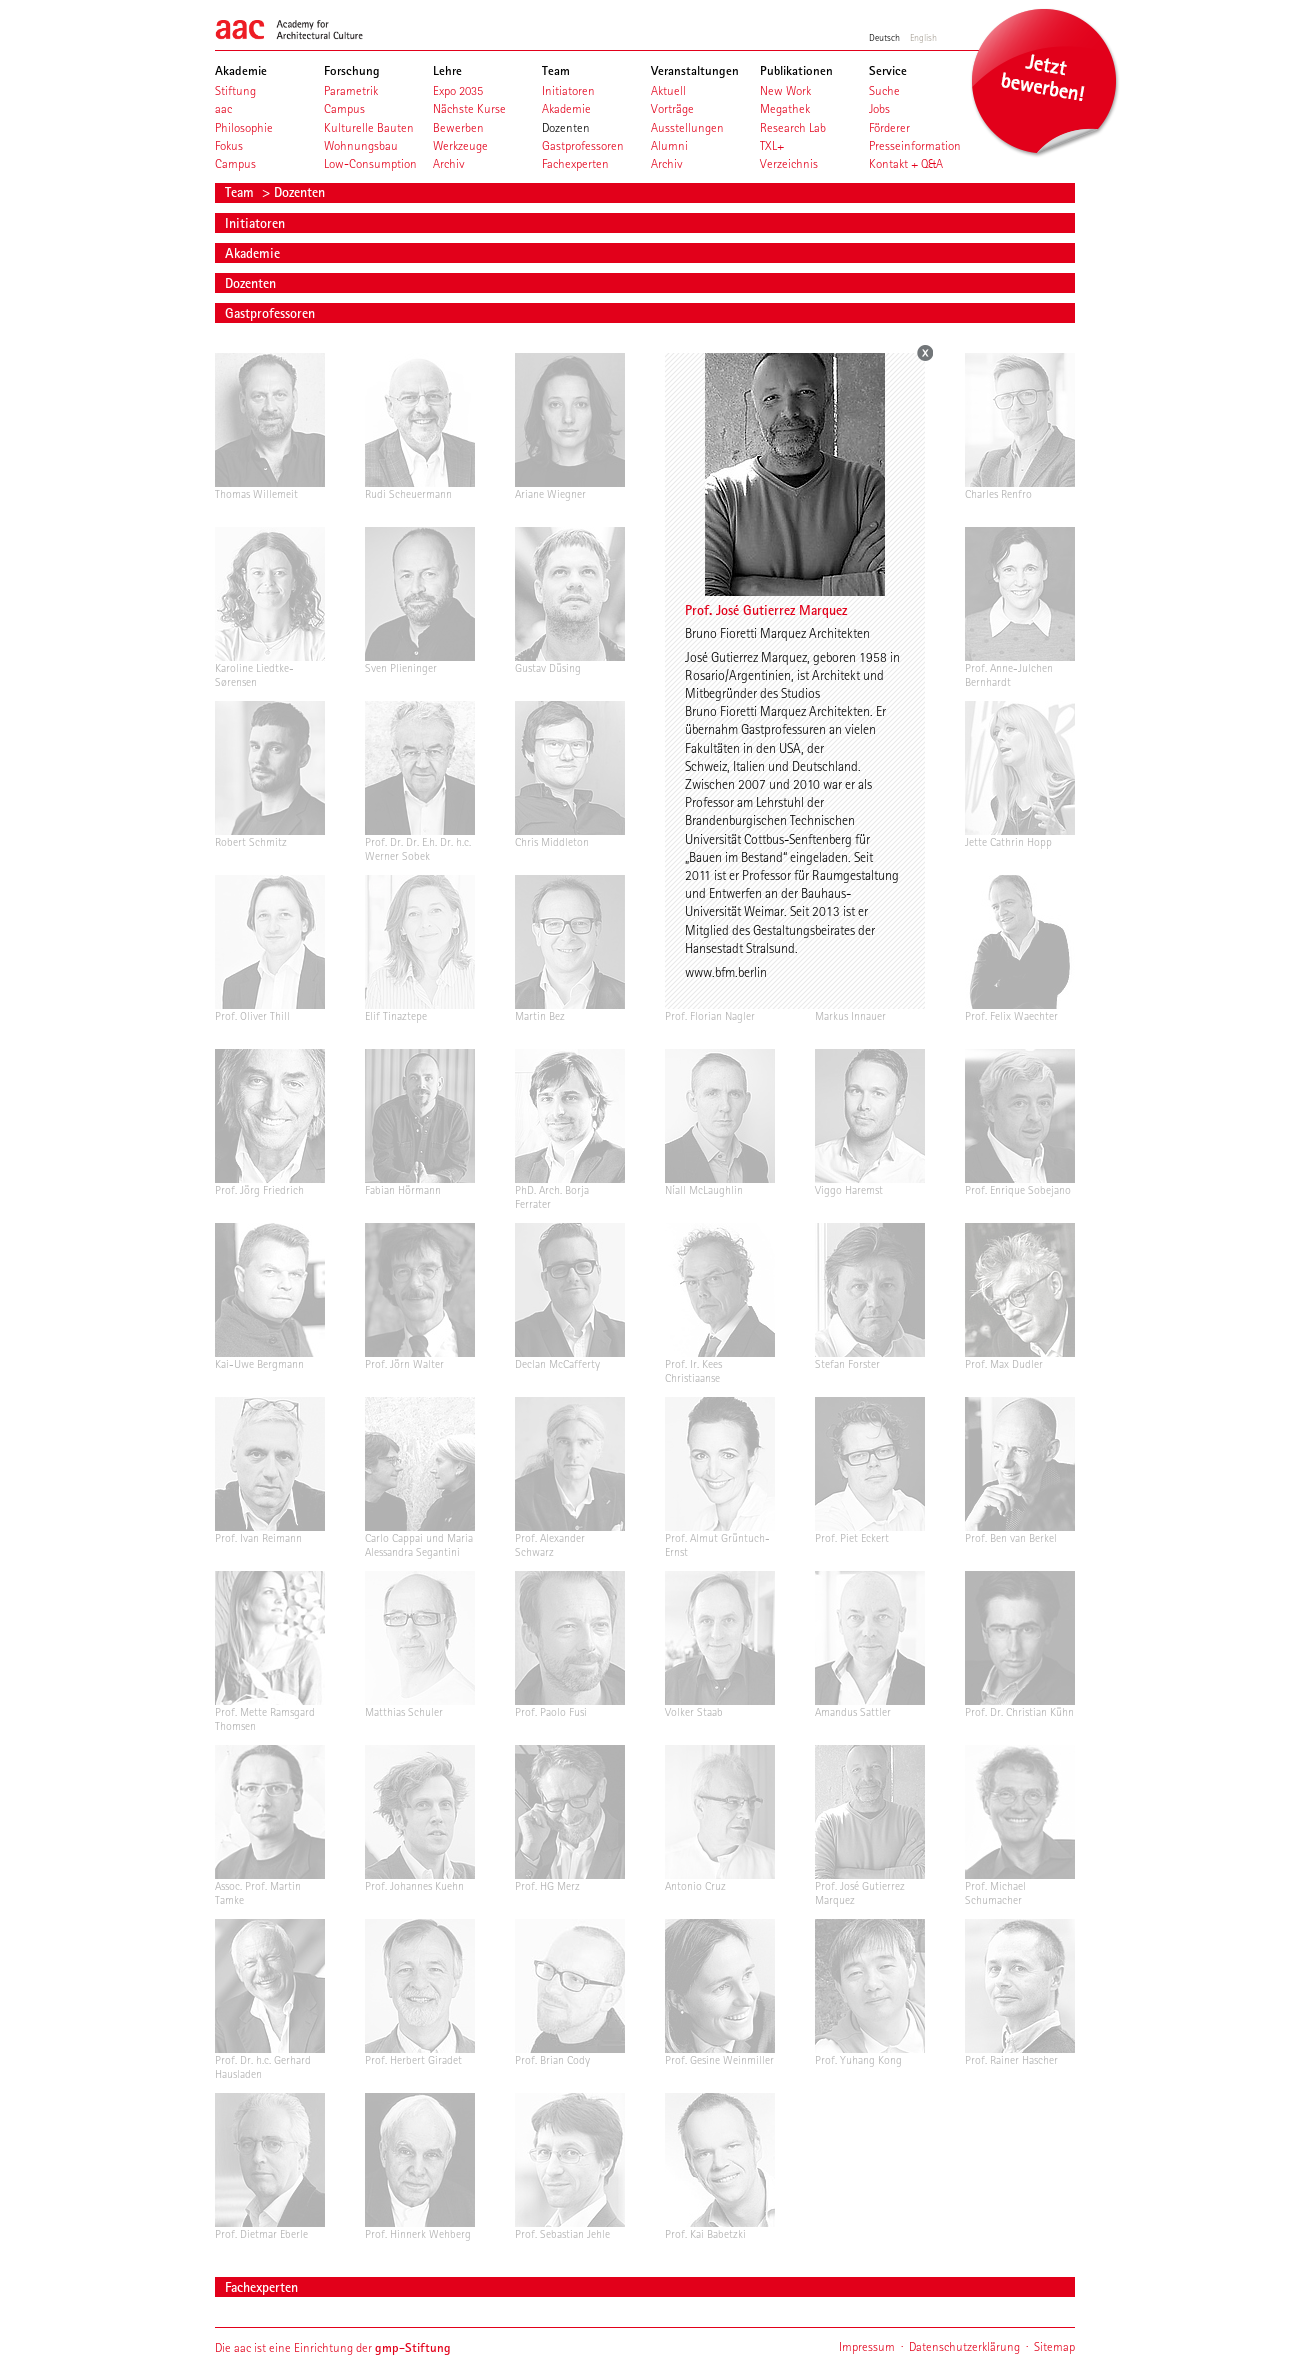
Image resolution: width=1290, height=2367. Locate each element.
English (923, 37)
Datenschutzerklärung (964, 2346)
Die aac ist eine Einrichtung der (333, 2347)
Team (241, 192)
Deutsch (884, 37)
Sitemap (1054, 2346)
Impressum (867, 2346)
